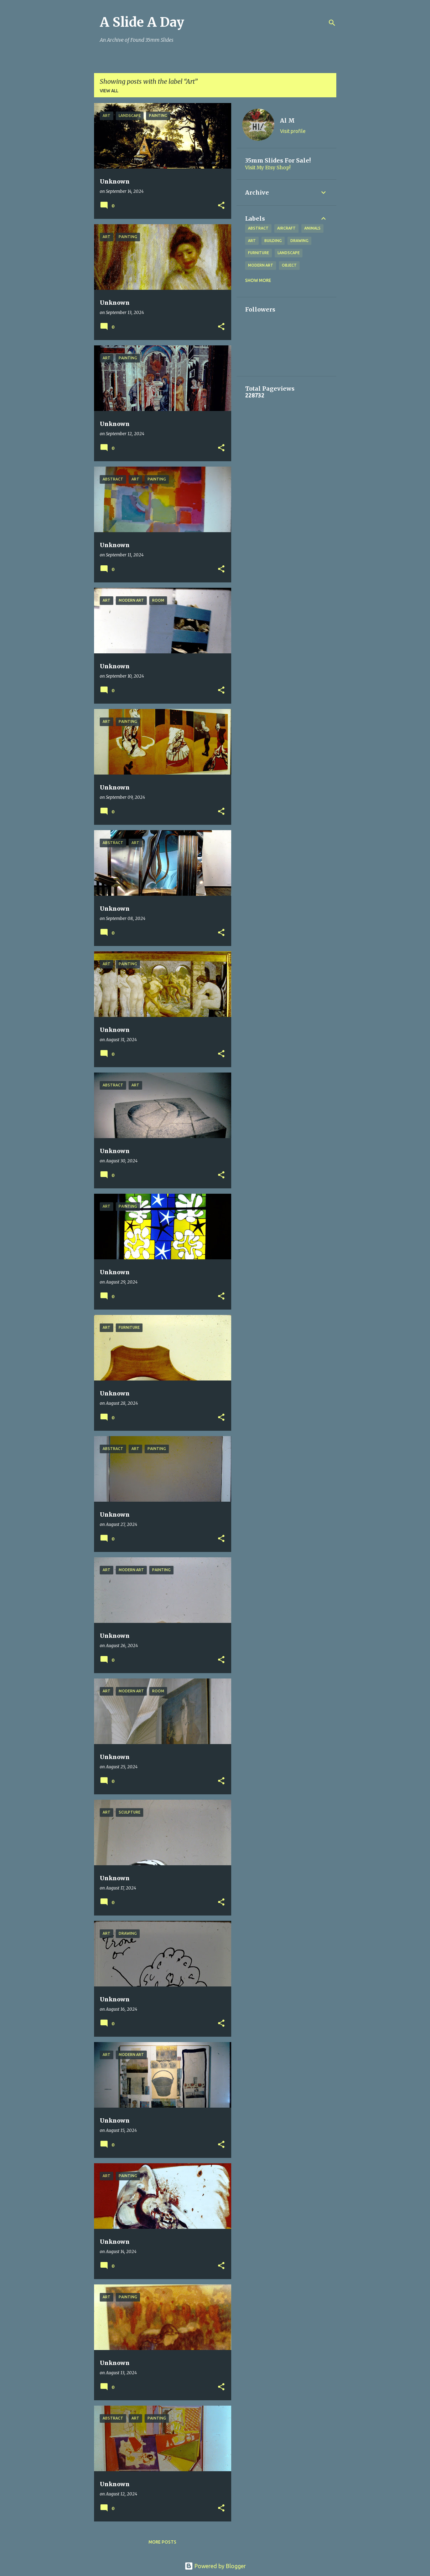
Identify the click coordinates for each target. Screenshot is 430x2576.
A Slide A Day (142, 22)
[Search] (332, 22)
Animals (312, 228)
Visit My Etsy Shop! (268, 167)
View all (109, 90)
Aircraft (286, 228)
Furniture (258, 253)
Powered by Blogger (215, 2566)
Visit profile (293, 131)
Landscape (289, 253)
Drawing (299, 240)
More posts (162, 2542)
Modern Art (260, 265)
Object (289, 265)
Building (273, 240)
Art (252, 240)
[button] (221, 205)
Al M (287, 120)
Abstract (258, 228)
